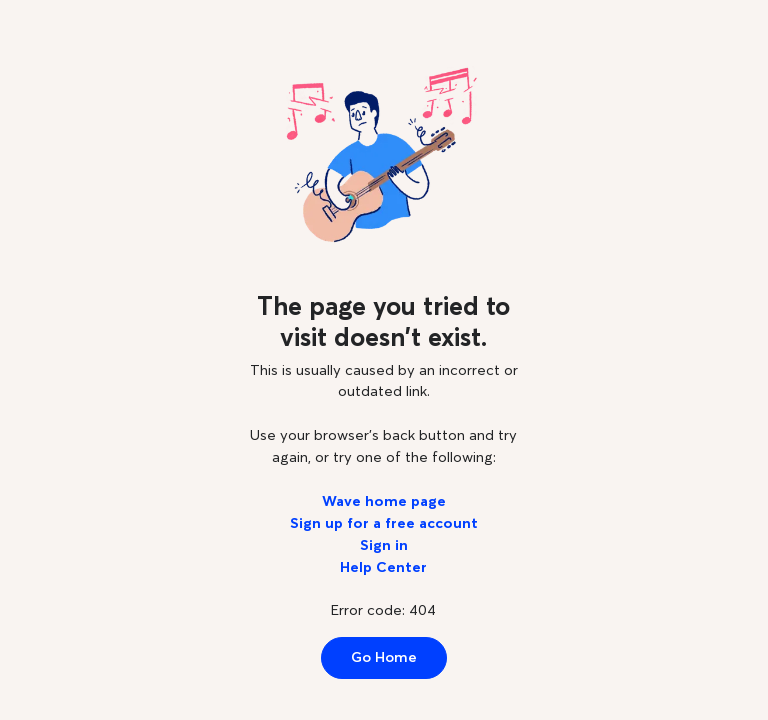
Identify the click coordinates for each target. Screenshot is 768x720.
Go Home (384, 657)
